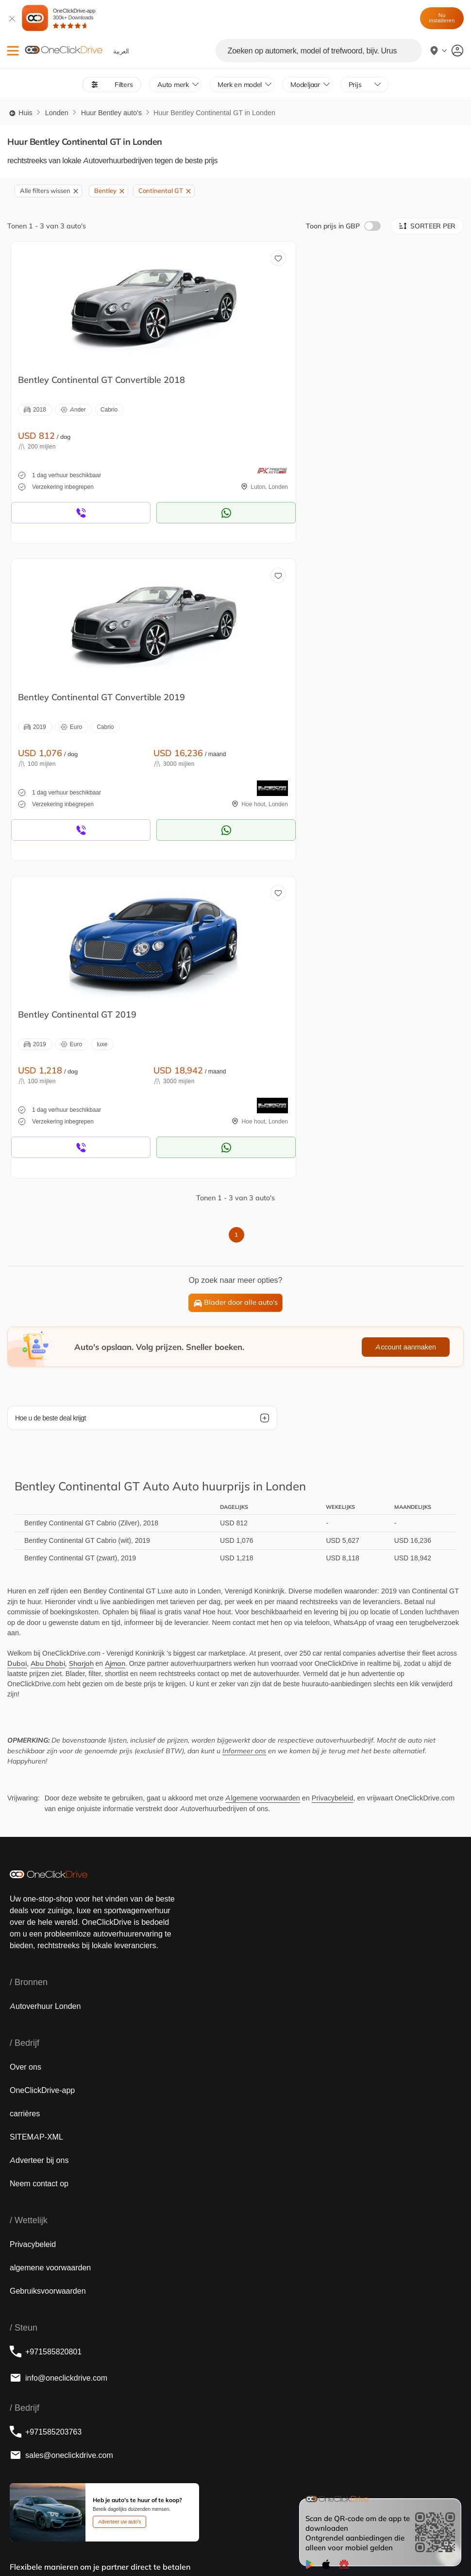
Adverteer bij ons (39, 1843)
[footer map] (155, 2381)
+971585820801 (46, 2034)
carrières (25, 1796)
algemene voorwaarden (50, 1950)
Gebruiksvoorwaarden (48, 1973)
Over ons (25, 1749)
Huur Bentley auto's (111, 112)
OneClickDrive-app (74, 18)
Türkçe (162, 2545)
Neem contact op (39, 1866)
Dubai (17, 1346)
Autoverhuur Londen (45, 1689)
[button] (12, 50)
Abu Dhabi (48, 1346)
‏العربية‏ (48, 2545)
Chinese (223, 2545)
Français (78, 2545)
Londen (56, 112)
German (279, 2545)
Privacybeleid (332, 1480)
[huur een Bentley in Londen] (119, 304)
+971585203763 (46, 2114)
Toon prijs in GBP (343, 226)
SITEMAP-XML (36, 1819)
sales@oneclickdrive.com (61, 2138)
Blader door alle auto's (236, 985)
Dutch (106, 2545)
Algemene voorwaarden (262, 1480)
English (22, 2545)
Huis (20, 112)
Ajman (115, 1346)
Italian (251, 2545)
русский (133, 2545)
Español (192, 2545)
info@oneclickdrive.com (58, 2060)
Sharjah (81, 1346)
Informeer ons (244, 1433)
